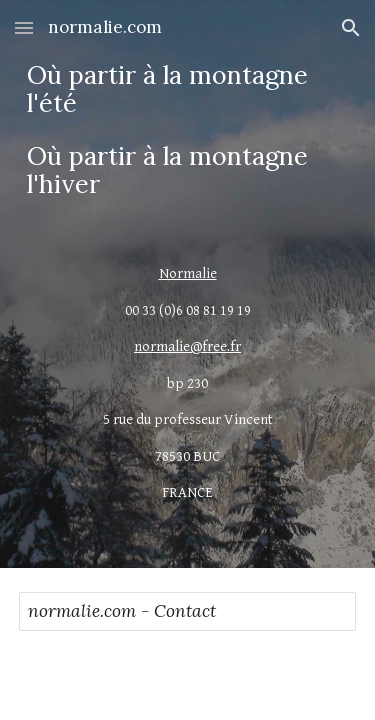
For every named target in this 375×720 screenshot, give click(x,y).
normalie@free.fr (187, 346)
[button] (24, 27)
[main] (188, 130)
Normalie (188, 273)
